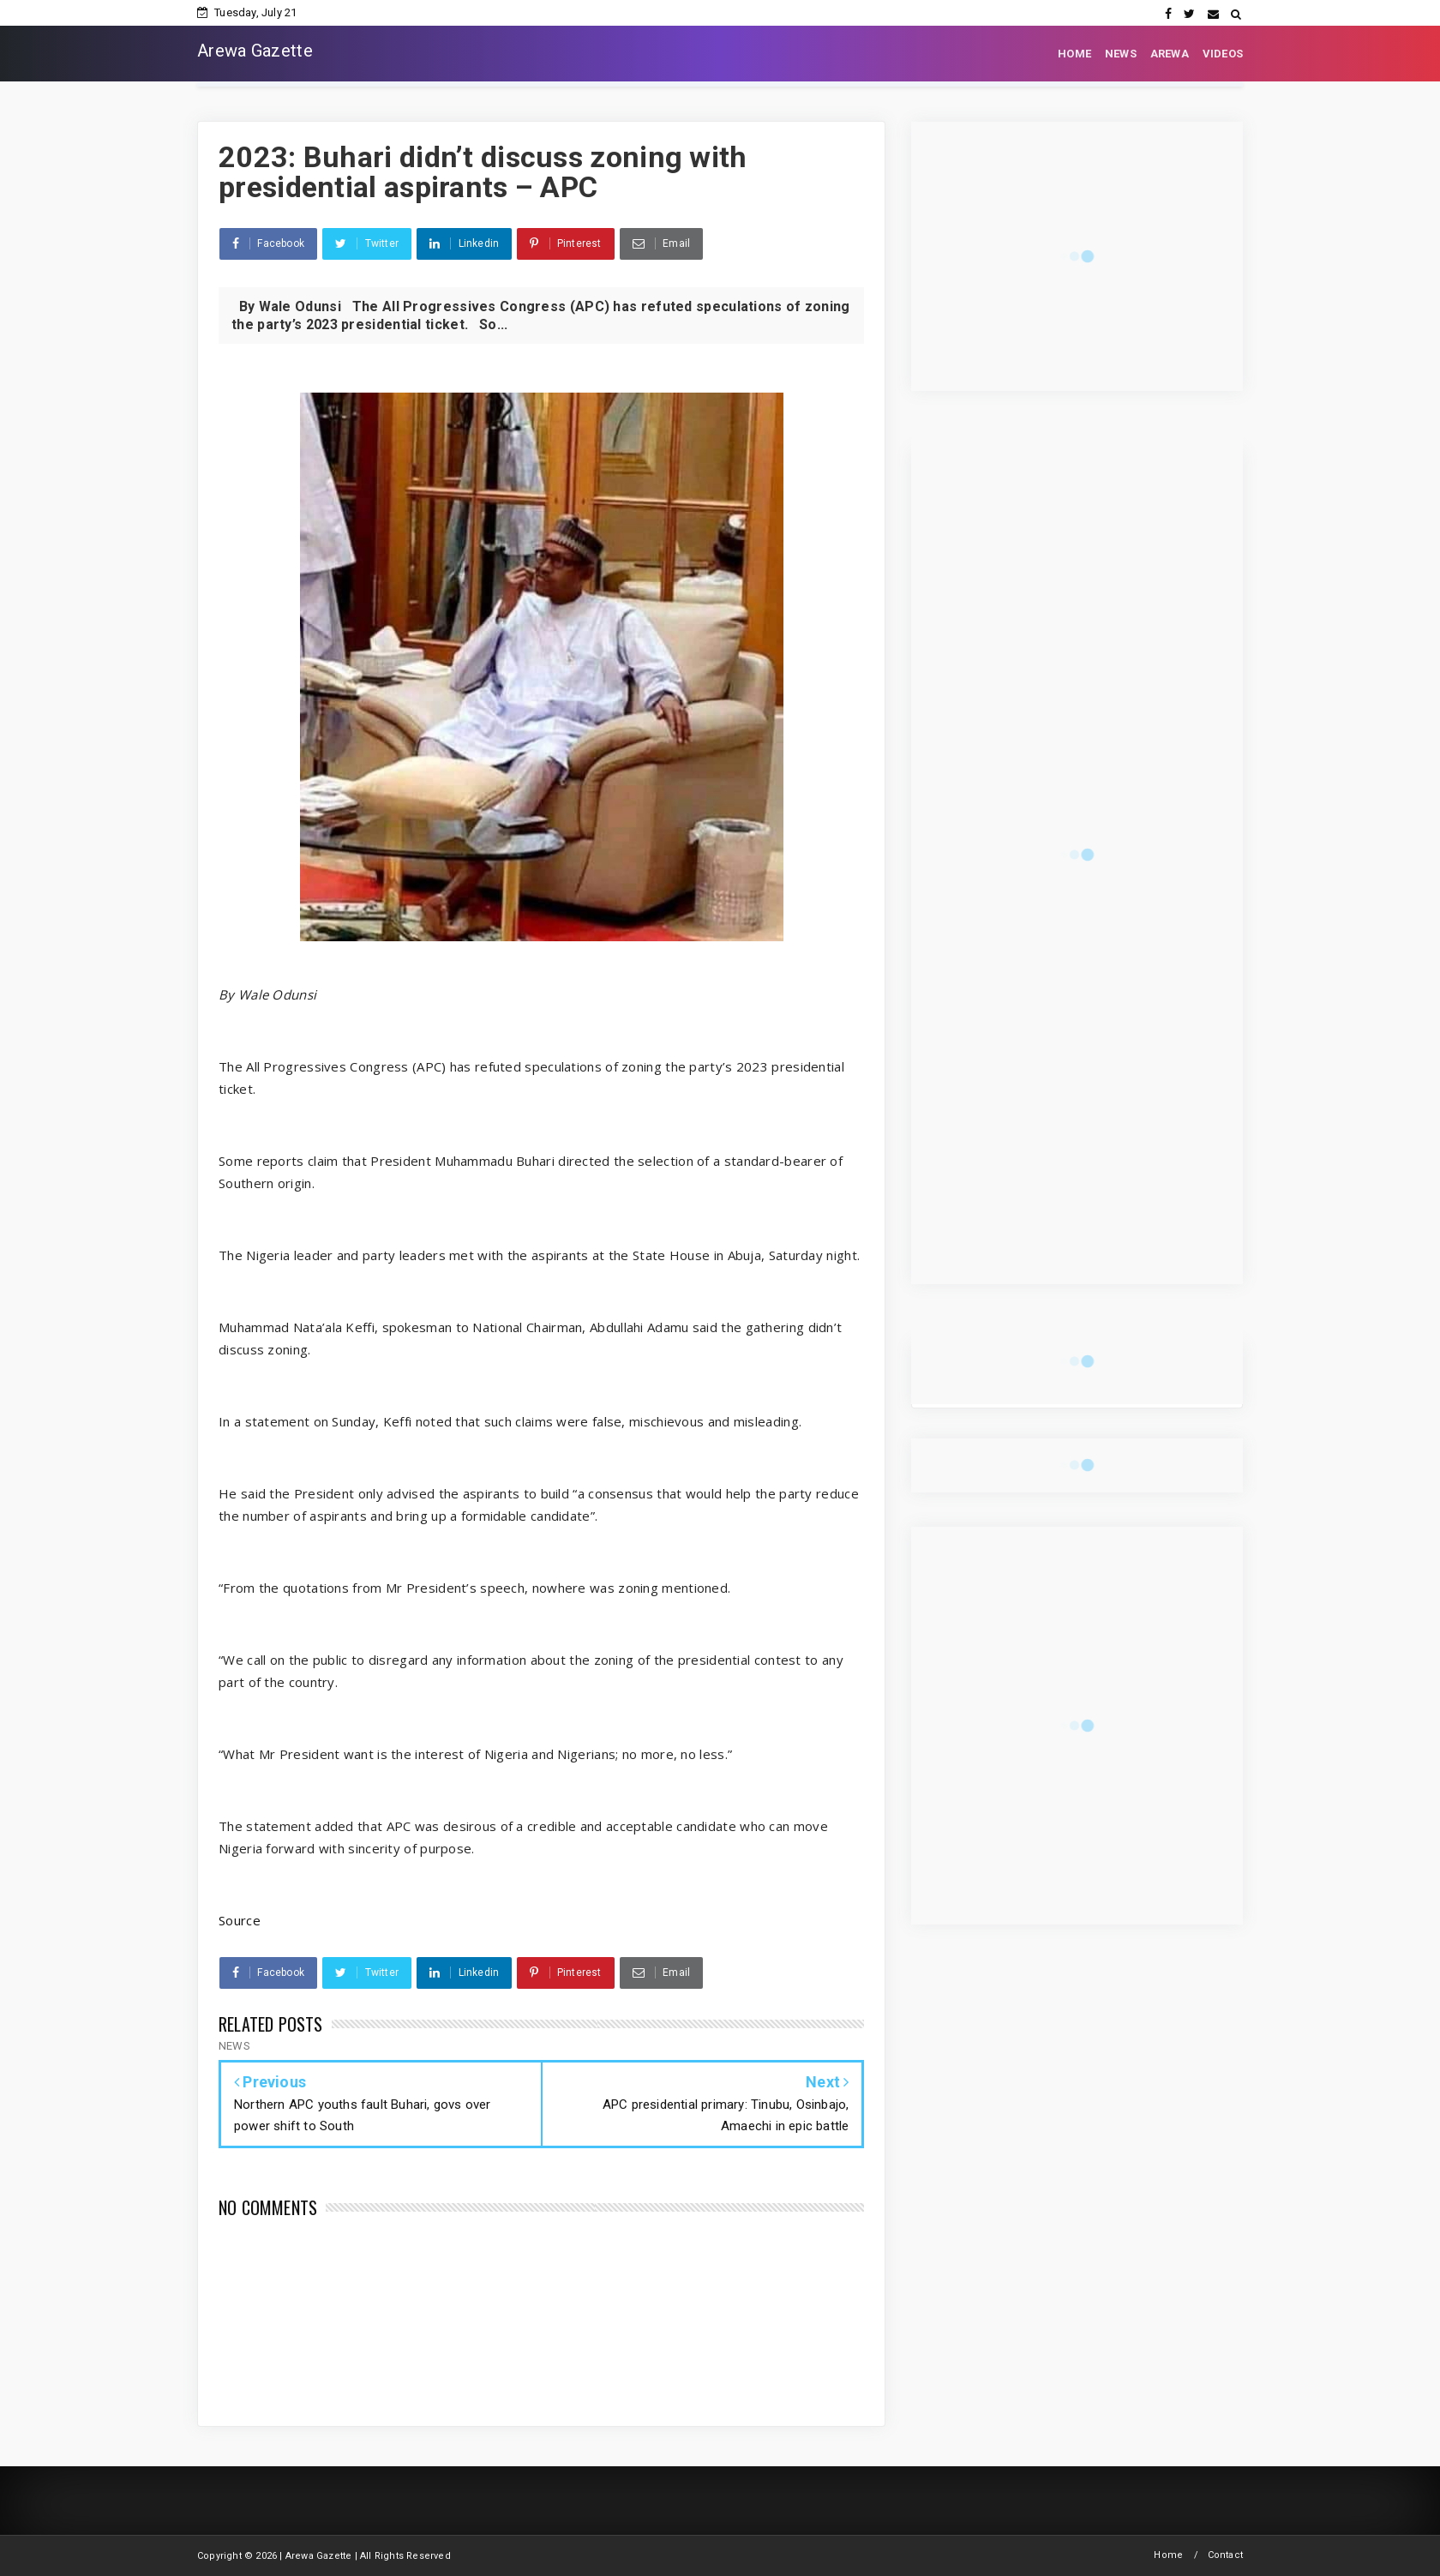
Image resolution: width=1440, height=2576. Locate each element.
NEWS (1121, 53)
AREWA (1169, 53)
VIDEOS (1223, 53)
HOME (1074, 53)
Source (240, 1920)
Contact (1225, 2555)
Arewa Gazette (255, 50)
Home (1168, 2555)
